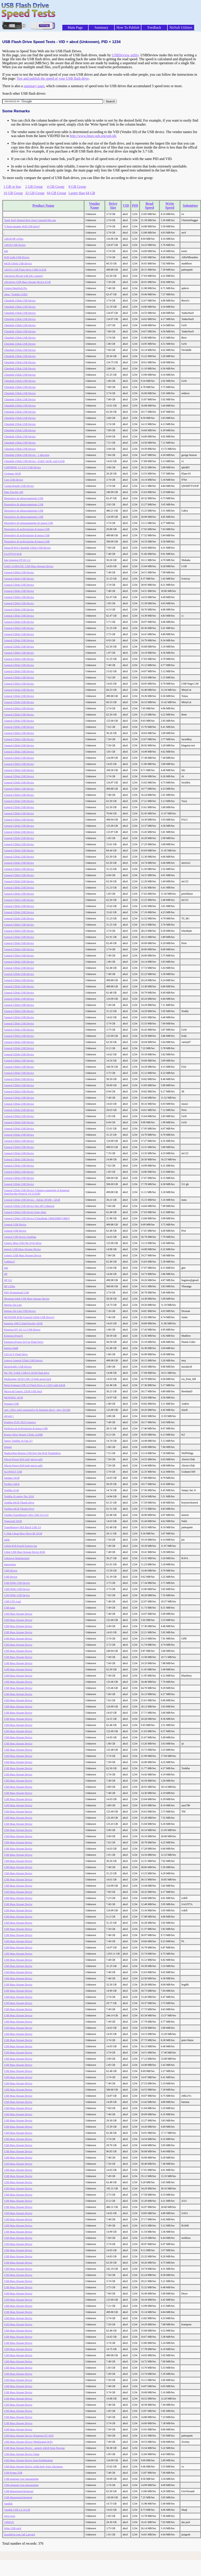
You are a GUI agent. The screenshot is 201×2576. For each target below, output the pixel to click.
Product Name (43, 205)
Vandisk (8, 2503)
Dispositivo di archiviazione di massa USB (26, 529)
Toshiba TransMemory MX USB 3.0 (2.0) (26, 1515)
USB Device (10, 1570)
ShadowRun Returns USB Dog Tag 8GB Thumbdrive (32, 1453)
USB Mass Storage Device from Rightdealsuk (28, 2460)
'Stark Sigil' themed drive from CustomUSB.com (30, 220)
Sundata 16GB (11, 1477)
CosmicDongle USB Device (19, 485)
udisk (7, 1539)
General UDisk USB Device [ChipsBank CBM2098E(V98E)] (37, 1218)
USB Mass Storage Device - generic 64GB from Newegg (34, 2448)
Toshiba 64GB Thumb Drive (19, 1502)
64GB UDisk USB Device (18, 263)
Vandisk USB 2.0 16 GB (17, 2509)
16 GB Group (13, 193)
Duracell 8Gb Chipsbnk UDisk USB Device (27, 547)
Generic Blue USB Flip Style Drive (23, 1243)
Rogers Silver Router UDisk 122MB (23, 1434)
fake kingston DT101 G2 (17, 560)
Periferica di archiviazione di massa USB (26, 1428)
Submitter (190, 205)
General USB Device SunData (20, 1236)
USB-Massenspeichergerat (18, 2497)
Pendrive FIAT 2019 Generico (20, 1422)
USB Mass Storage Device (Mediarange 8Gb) (28, 2441)
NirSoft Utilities (180, 27)
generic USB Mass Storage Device (22, 1249)
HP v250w (9, 1286)
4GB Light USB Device (16, 257)
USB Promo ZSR (13, 2472)
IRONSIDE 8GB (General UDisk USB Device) (29, 1317)
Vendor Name (94, 205)
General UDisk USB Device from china (25, 1212)
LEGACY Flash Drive (16, 1354)
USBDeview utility (125, 55)
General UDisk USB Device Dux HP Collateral (29, 1206)
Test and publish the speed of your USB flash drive (53, 78)
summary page (34, 86)
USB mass (9, 1607)
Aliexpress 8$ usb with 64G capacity (23, 275)
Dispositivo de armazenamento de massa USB (28, 523)
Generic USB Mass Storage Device (22, 1255)
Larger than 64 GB (81, 193)
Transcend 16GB (13, 1521)
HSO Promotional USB (16, 1292)
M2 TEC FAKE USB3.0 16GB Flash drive (26, 1372)
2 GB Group (34, 186)
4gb (6, 251)
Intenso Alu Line (13, 1304)
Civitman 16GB (12, 473)
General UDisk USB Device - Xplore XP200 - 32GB (32, 1199)
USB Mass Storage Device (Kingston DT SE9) (29, 2435)
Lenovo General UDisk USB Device (23, 1360)
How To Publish (127, 27)
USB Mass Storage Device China (21, 2454)
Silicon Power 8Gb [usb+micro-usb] (23, 1459)
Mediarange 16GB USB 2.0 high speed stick (27, 1379)
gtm (6, 1267)
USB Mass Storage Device (18, 1613)
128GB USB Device (15, 244)
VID (126, 205)
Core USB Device (13, 479)
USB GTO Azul (12, 1601)
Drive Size (113, 205)
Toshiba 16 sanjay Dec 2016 (19, 1496)
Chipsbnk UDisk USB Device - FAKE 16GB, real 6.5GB (34, 461)
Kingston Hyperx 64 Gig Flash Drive (23, 1342)
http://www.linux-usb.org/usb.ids (93, 136)
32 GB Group (34, 193)
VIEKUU (9, 2522)
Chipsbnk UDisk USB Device (20, 300)
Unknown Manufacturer (17, 1558)
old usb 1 (9, 1416)
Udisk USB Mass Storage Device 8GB (24, 1552)
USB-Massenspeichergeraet (18, 2491)
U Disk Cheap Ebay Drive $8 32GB (23, 1533)
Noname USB (11, 1403)
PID (135, 205)
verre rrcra (9, 2516)
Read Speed (149, 205)
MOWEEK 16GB (13, 1397)
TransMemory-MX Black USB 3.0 (22, 1527)
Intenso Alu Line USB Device (20, 1311)
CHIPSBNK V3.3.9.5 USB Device (22, 467)
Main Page (75, 27)
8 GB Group (77, 186)
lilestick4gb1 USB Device (18, 1366)
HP (5, 1274)
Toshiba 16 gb (11, 1490)
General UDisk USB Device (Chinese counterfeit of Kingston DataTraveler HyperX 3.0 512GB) (36, 1192)
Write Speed (169, 205)
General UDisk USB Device (19, 572)
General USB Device (15, 1224)
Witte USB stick (12, 2528)
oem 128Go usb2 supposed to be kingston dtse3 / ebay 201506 (37, 1409)
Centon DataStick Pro (15, 288)
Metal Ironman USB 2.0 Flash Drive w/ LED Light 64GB (34, 1385)
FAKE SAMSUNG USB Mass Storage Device (28, 566)
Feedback (154, 27)
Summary (101, 27)
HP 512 (8, 1280)
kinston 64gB (11, 1348)
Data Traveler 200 (13, 492)
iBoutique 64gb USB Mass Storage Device (26, 1298)
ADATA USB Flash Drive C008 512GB (25, 269)
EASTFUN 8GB (13, 553)
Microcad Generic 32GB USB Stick (23, 1391)
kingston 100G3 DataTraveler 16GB (23, 1323)
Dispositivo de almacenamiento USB (23, 498)
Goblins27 (9, 1261)
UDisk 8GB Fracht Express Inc (20, 1545)
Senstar (8, 1447)
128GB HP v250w (13, 238)
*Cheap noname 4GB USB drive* (22, 226)
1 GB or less (12, 186)
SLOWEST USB (13, 1471)
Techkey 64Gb (11, 1484)
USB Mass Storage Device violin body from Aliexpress (33, 2466)
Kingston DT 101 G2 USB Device (22, 1329)
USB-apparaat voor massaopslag (21, 2478)
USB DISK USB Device (17, 1582)
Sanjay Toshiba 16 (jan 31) (18, 1440)
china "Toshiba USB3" (16, 294)
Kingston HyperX (13, 1335)
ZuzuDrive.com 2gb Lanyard (19, 2534)
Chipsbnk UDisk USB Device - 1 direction (26, 455)
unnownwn (10, 1564)
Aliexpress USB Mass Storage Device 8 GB (27, 282)
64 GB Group (56, 193)
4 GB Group (55, 186)
